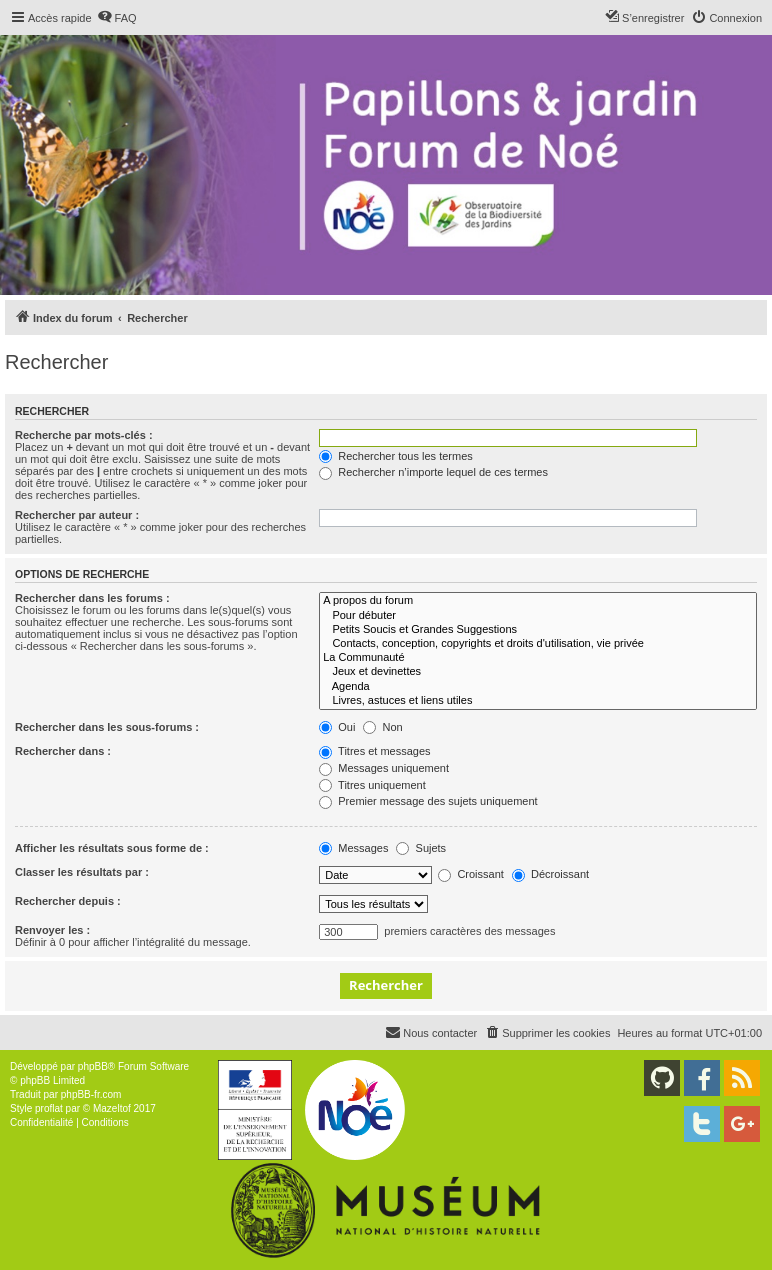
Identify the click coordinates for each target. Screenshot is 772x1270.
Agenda (538, 687)
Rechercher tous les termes (396, 456)
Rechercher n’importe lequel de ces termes (433, 472)
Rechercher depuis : (68, 901)
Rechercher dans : (63, 751)
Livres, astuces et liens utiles (538, 701)
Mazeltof (112, 1108)
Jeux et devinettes (538, 672)
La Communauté (538, 658)
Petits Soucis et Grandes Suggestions (538, 630)
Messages (353, 848)
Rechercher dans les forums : (92, 598)
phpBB (93, 1066)
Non (382, 727)
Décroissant (550, 874)
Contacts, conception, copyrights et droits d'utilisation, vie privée (538, 644)
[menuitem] (117, 18)
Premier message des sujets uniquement (428, 801)
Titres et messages (374, 751)
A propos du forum (538, 601)
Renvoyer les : (52, 930)
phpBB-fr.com (91, 1094)
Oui (337, 727)
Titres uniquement (372, 785)
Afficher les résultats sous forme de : (112, 848)
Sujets (421, 848)
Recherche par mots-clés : (84, 435)
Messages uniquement (384, 768)
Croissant (471, 874)
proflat (49, 1108)
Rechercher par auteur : (77, 515)
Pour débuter (538, 616)
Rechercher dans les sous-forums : (107, 727)
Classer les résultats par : (82, 872)
